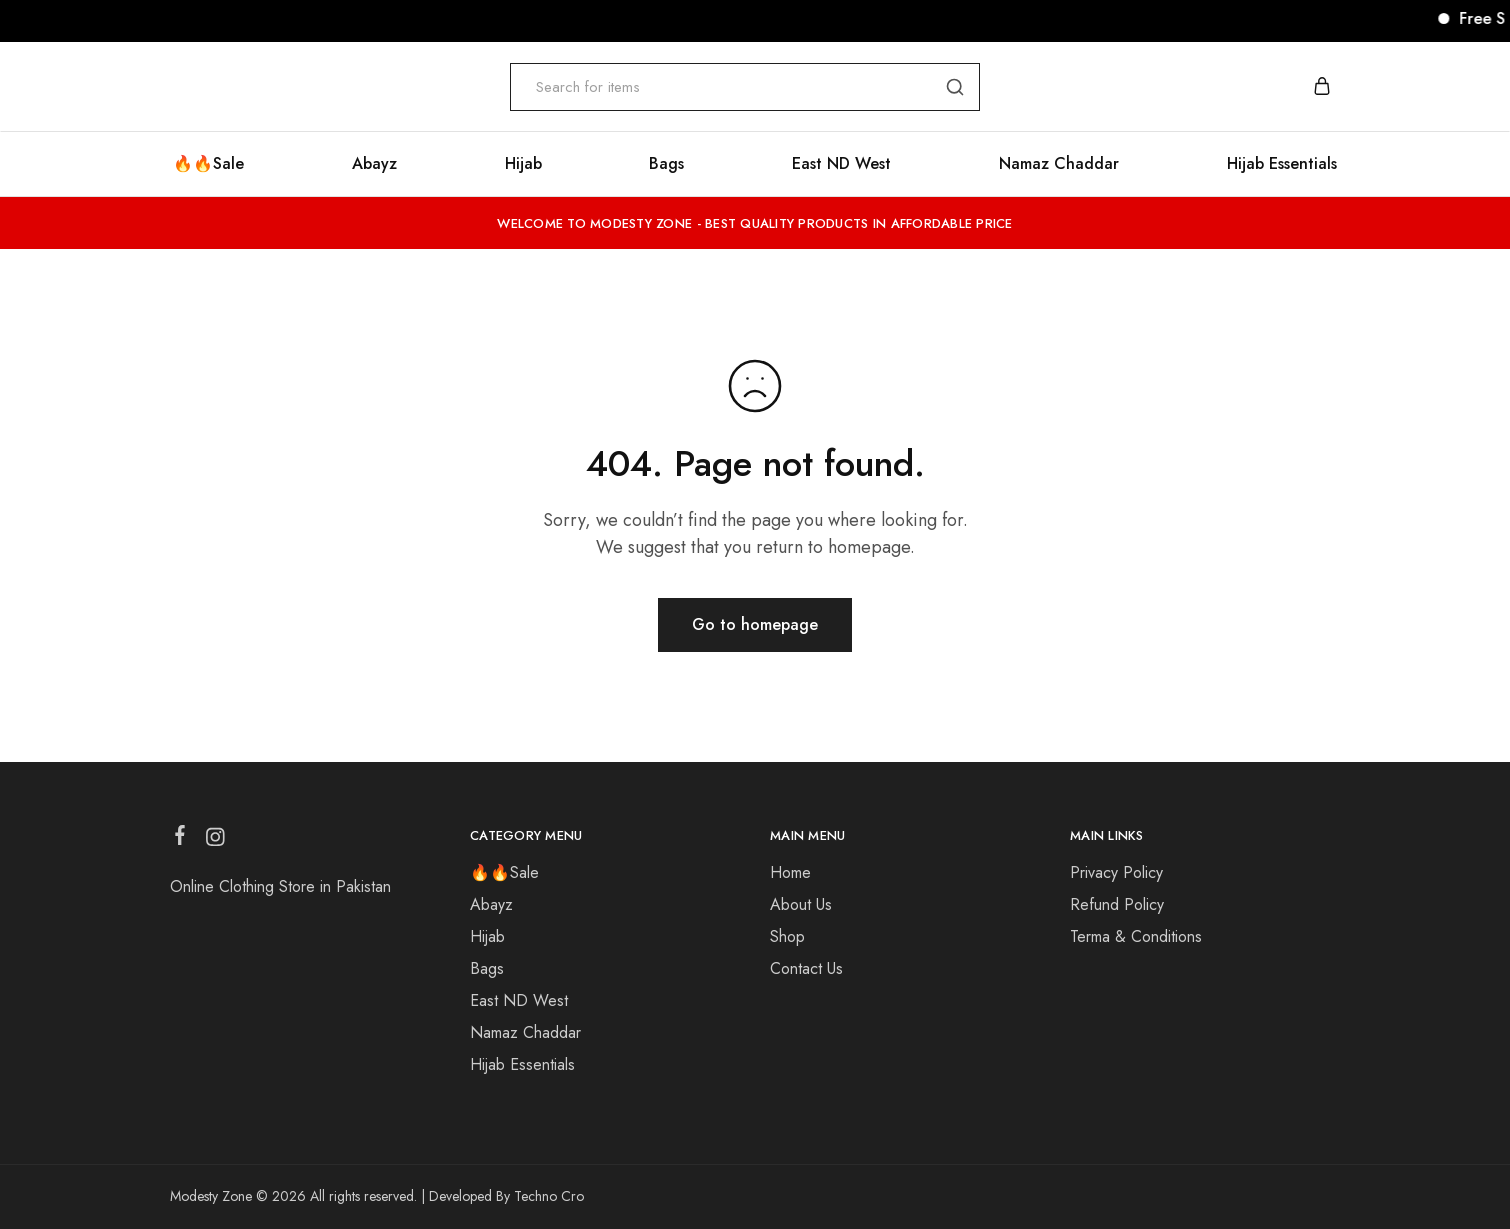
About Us (801, 904)
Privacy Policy (1116, 872)
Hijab (523, 164)
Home (790, 872)
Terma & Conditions (1136, 936)
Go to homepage (755, 624)
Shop (787, 936)
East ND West (841, 164)
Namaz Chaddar (1059, 164)
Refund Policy (1117, 904)
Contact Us (806, 968)
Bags (666, 164)
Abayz (491, 904)
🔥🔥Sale (504, 872)
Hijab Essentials (1282, 164)
